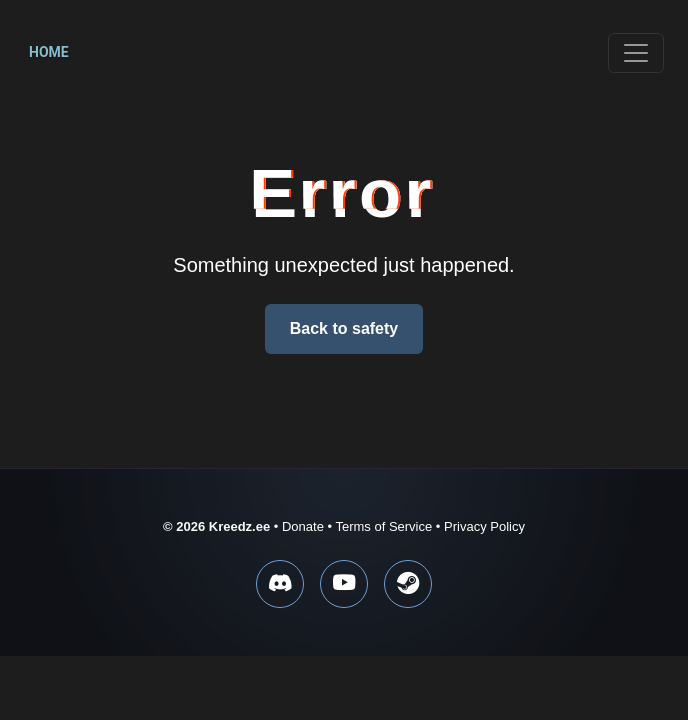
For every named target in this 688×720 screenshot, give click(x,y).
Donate (303, 526)
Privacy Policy (484, 526)
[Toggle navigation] (636, 53)
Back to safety (344, 328)
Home (49, 52)
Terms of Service (383, 526)
